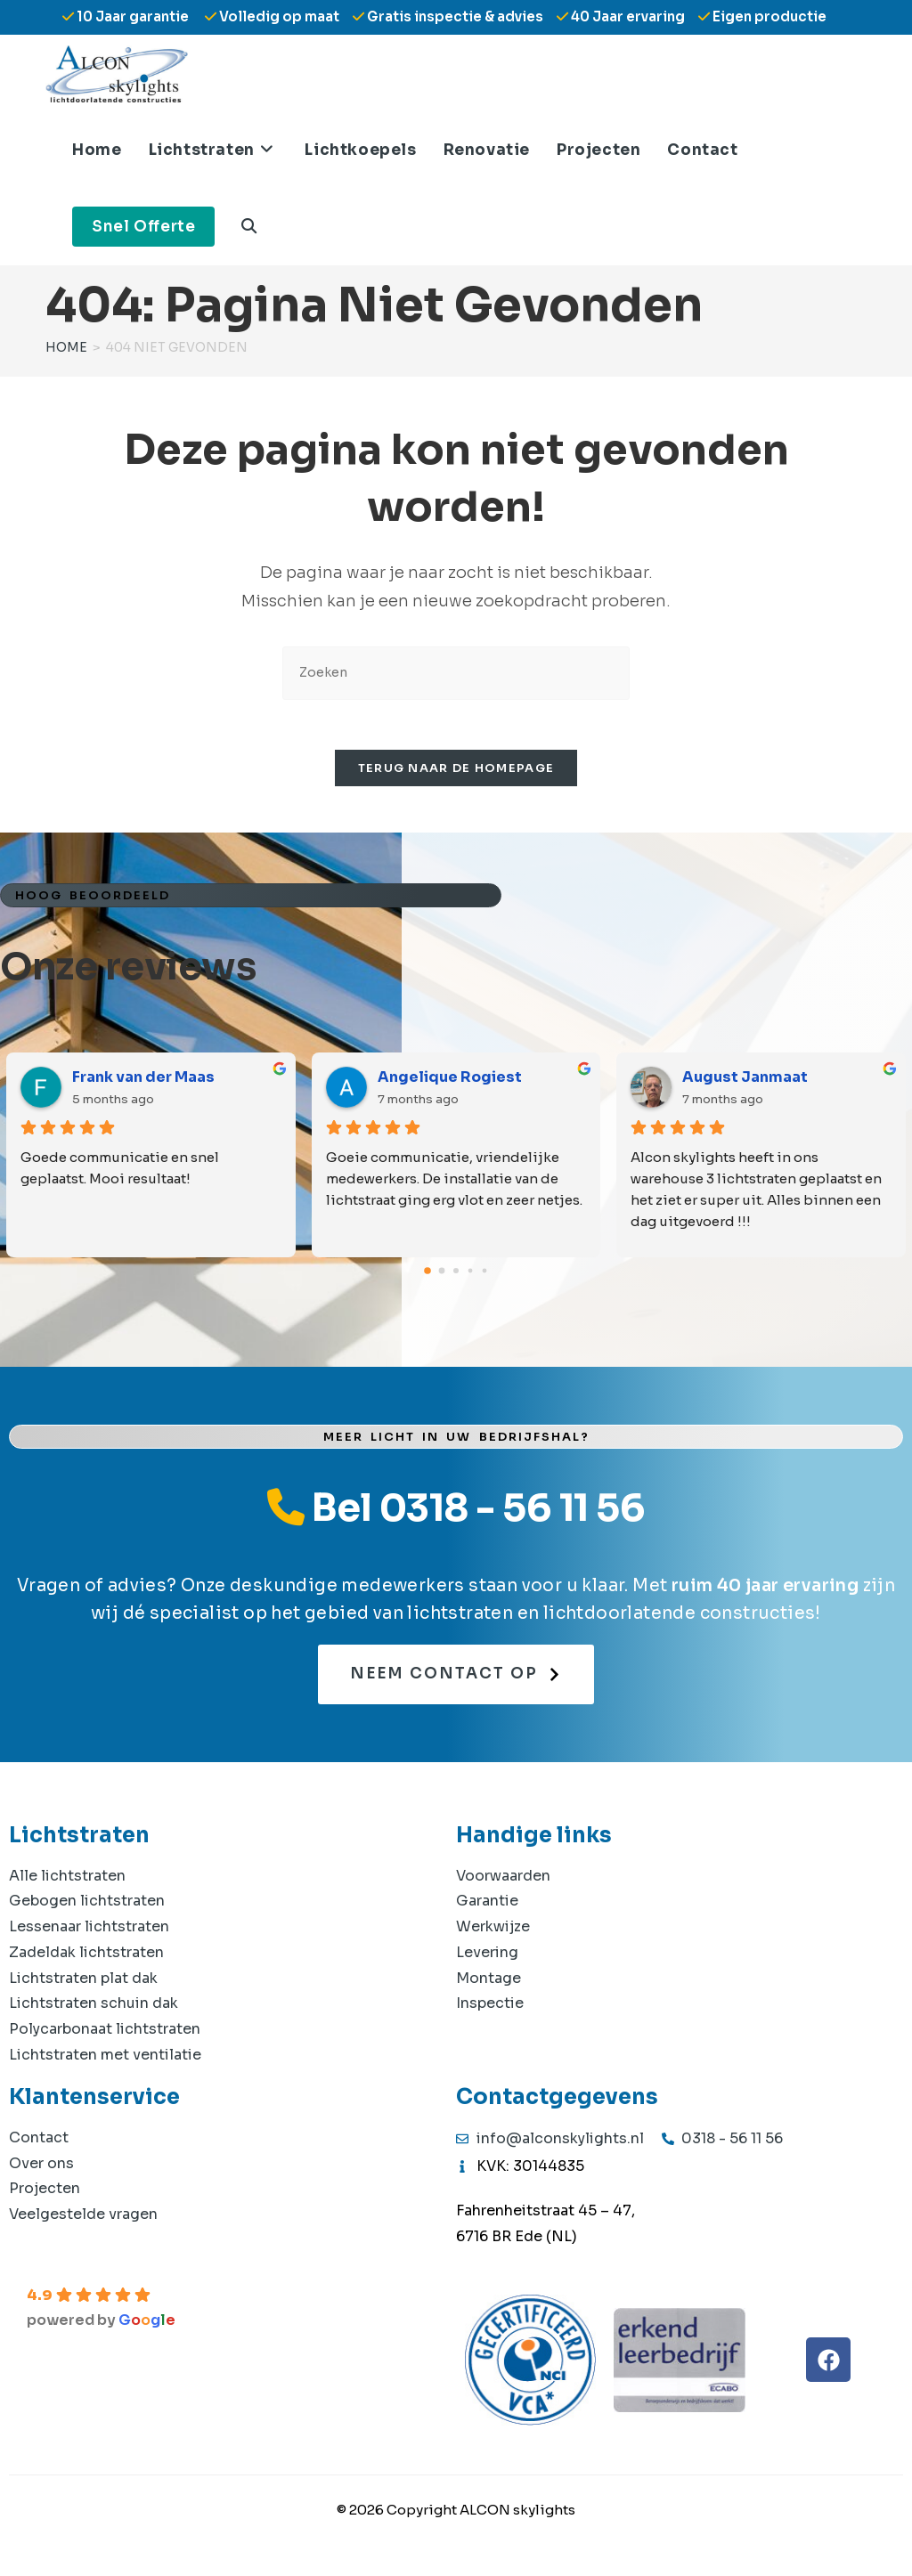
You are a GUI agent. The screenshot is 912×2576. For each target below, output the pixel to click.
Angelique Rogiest (450, 1080)
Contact (39, 2141)
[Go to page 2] (456, 1274)
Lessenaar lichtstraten (89, 1931)
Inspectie (490, 2007)
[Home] (66, 347)
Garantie (487, 1905)
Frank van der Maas (143, 1080)
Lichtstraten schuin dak (93, 2007)
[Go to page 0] (427, 1274)
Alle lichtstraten (67, 1879)
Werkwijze (493, 1931)
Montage (488, 1981)
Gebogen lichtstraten (87, 1905)
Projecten (44, 2192)
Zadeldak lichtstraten (86, 1955)
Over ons (41, 2167)
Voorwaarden (503, 1879)
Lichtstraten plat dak (83, 1981)
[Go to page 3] (470, 1274)
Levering (487, 1955)
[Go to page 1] (442, 1275)
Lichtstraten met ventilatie (105, 2059)
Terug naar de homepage (456, 772)
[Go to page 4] (485, 1274)
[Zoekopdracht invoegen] (456, 672)
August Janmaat (745, 1080)
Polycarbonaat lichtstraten (104, 2033)
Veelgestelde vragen (83, 2218)
